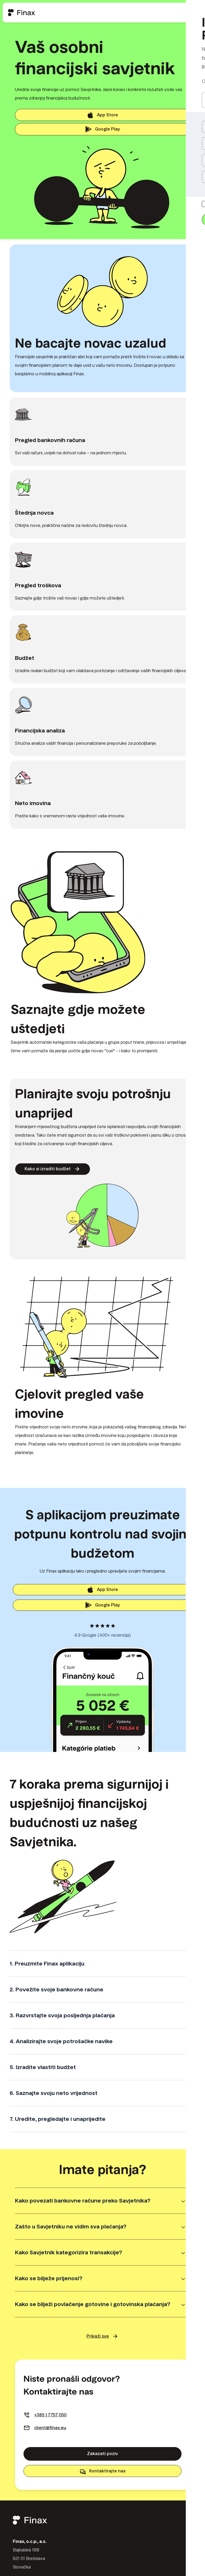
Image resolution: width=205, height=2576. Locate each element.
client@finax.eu (50, 2432)
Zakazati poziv (102, 2458)
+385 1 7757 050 (50, 2419)
